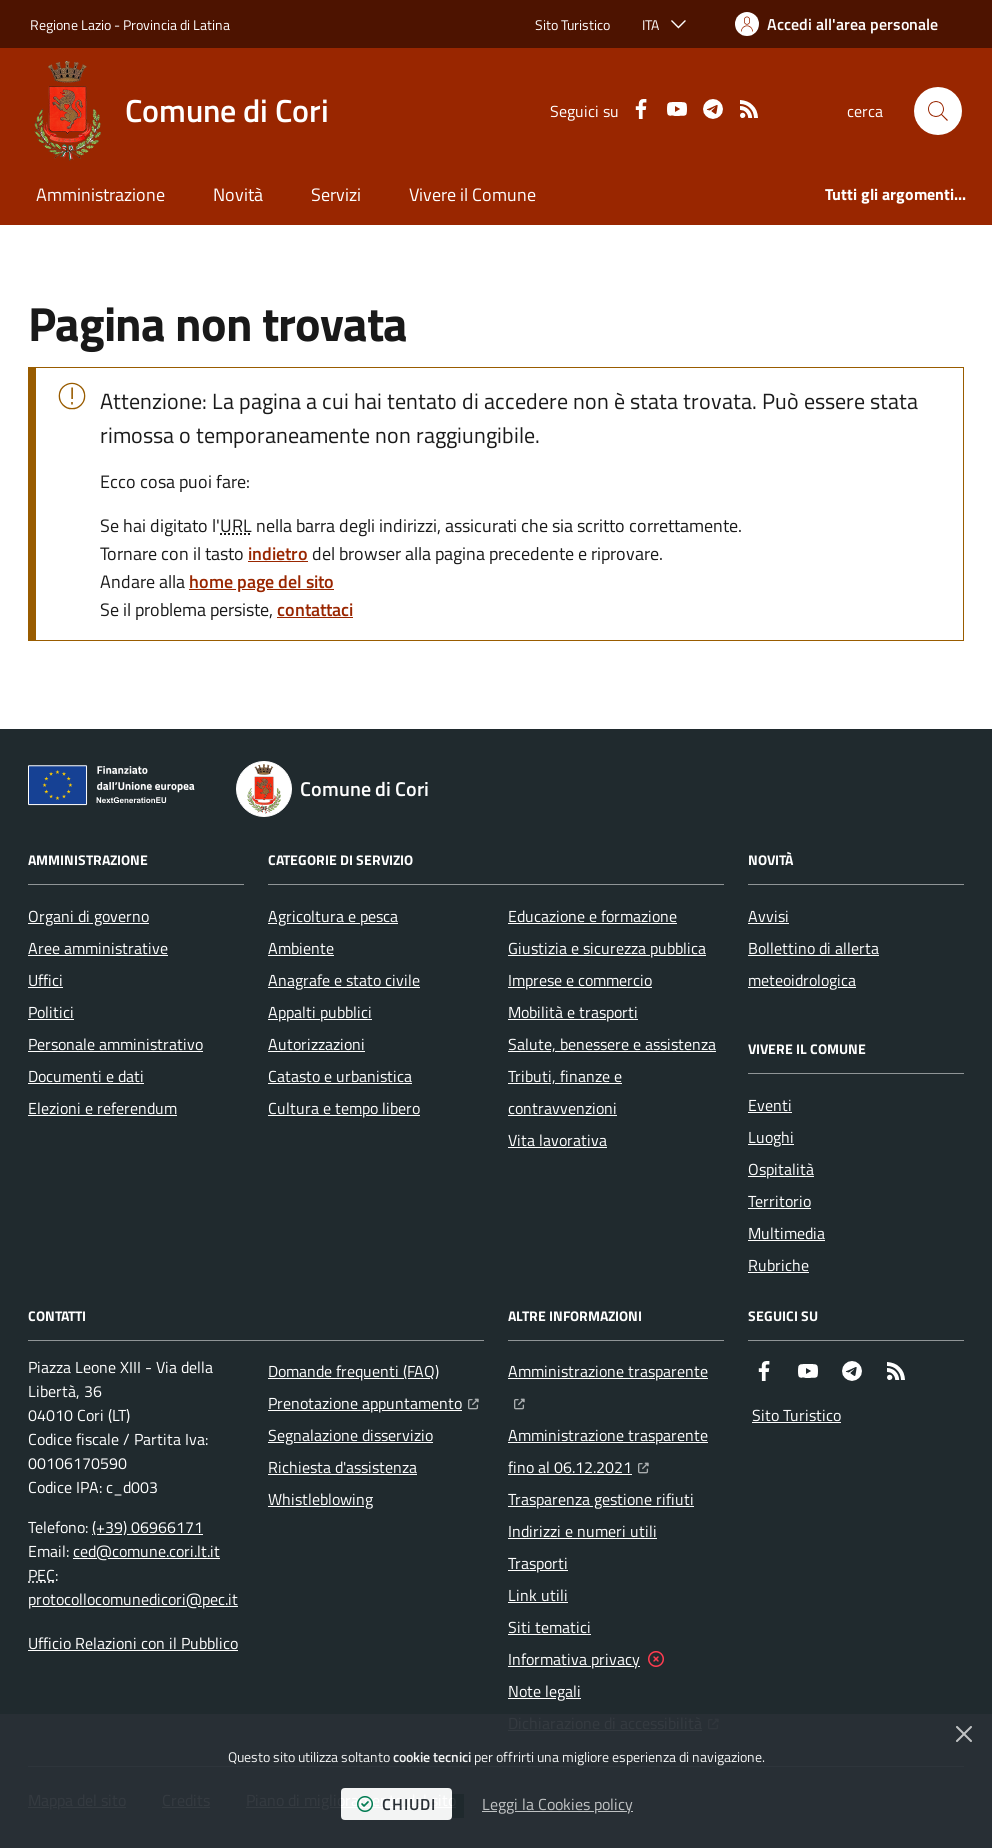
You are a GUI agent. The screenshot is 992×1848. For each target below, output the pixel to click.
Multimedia (786, 1233)
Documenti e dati (86, 1076)
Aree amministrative (98, 948)
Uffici (45, 980)
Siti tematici (549, 1627)
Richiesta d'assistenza (342, 1467)
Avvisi (768, 916)
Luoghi (771, 1137)
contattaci (315, 609)
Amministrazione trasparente (616, 1369)
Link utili (538, 1595)
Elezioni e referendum (102, 1108)
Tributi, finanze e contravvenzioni (565, 1092)
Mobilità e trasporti (573, 1012)
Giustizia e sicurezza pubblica (607, 948)
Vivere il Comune (472, 194)
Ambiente (301, 948)
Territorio (779, 1201)
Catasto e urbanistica (340, 1076)
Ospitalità (781, 1169)
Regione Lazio (70, 24)
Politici (51, 1012)
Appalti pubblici (320, 1012)
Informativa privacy (574, 1659)
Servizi (336, 194)
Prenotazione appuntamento (373, 1401)
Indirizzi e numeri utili (582, 1531)
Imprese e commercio (580, 980)
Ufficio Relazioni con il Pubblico (133, 1643)
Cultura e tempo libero (344, 1108)
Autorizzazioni (316, 1044)
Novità (238, 194)
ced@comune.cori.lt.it (146, 1551)
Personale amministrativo (115, 1044)
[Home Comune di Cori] (179, 111)
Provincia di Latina (176, 24)
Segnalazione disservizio (350, 1435)
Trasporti (538, 1563)
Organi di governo (88, 916)
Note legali (544, 1691)
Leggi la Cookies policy (557, 1804)
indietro (278, 553)
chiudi (396, 1804)
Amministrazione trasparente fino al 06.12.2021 (616, 1451)
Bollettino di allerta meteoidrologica (813, 964)
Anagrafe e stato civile (344, 980)
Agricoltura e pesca (333, 916)
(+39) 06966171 (147, 1527)
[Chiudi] (964, 1734)
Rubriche (778, 1265)
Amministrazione (100, 194)
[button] (938, 111)
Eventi (770, 1105)
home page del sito (261, 581)
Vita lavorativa (557, 1140)
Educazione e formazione (592, 916)
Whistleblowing (320, 1499)
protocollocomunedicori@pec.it (133, 1599)
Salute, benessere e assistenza (612, 1044)
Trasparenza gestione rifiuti (601, 1499)
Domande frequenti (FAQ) (353, 1371)
